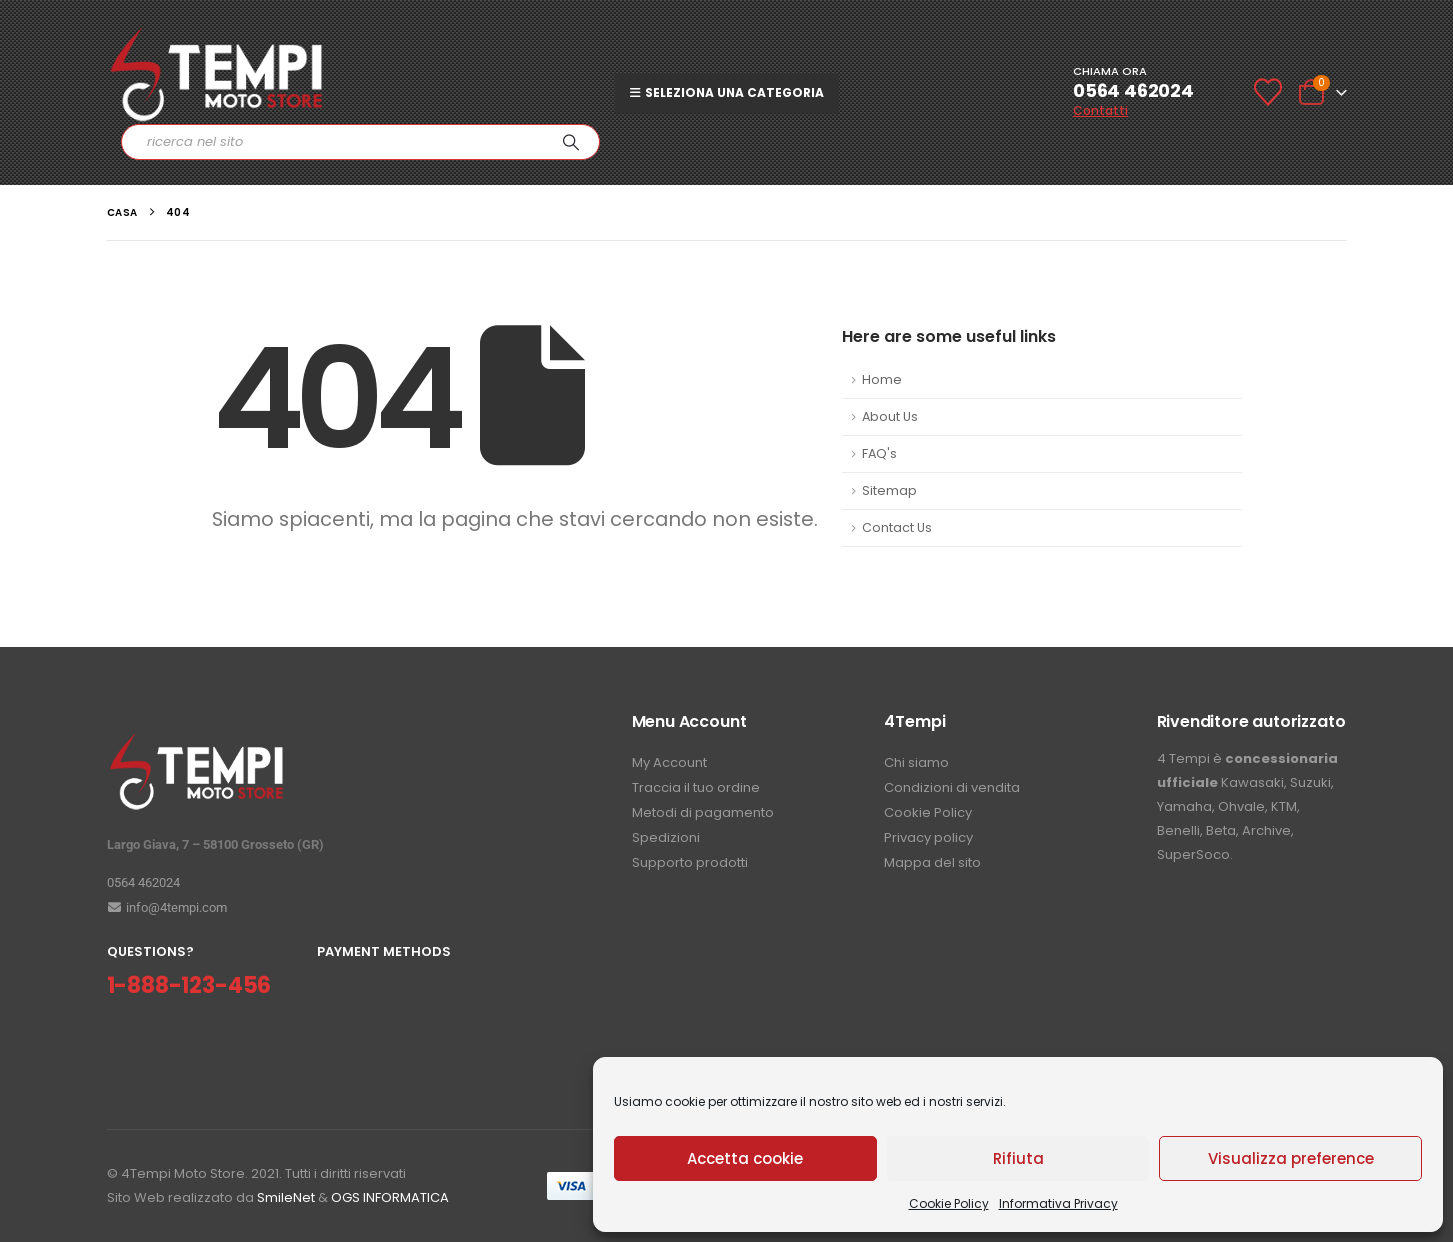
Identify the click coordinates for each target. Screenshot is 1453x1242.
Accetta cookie (745, 1158)
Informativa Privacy (1058, 1203)
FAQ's (879, 453)
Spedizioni (666, 837)
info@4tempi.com (167, 907)
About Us (890, 416)
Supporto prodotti (690, 862)
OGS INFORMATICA (390, 1197)
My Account (669, 762)
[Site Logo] (217, 74)
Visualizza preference (1291, 1158)
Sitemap (889, 490)
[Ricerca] (571, 142)
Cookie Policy (949, 1203)
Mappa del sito (932, 862)
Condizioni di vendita (952, 787)
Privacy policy (928, 837)
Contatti (1100, 110)
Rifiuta (1018, 1158)
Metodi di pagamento (703, 812)
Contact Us (897, 527)
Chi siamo (916, 762)
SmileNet (286, 1197)
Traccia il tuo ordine (696, 787)
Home (882, 379)
